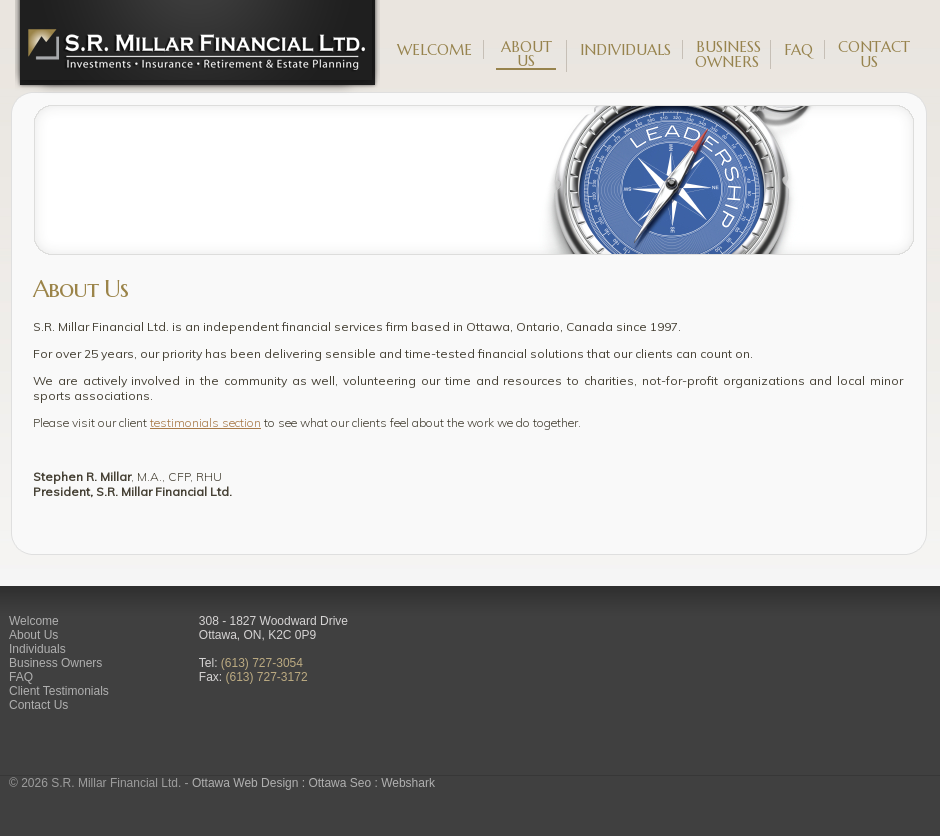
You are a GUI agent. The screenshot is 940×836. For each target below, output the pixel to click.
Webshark (408, 783)
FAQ (798, 49)
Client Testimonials (59, 691)
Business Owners (728, 54)
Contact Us (874, 54)
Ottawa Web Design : (250, 783)
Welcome (434, 49)
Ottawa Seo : (344, 783)
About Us (526, 55)
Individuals (625, 49)
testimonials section (205, 422)
